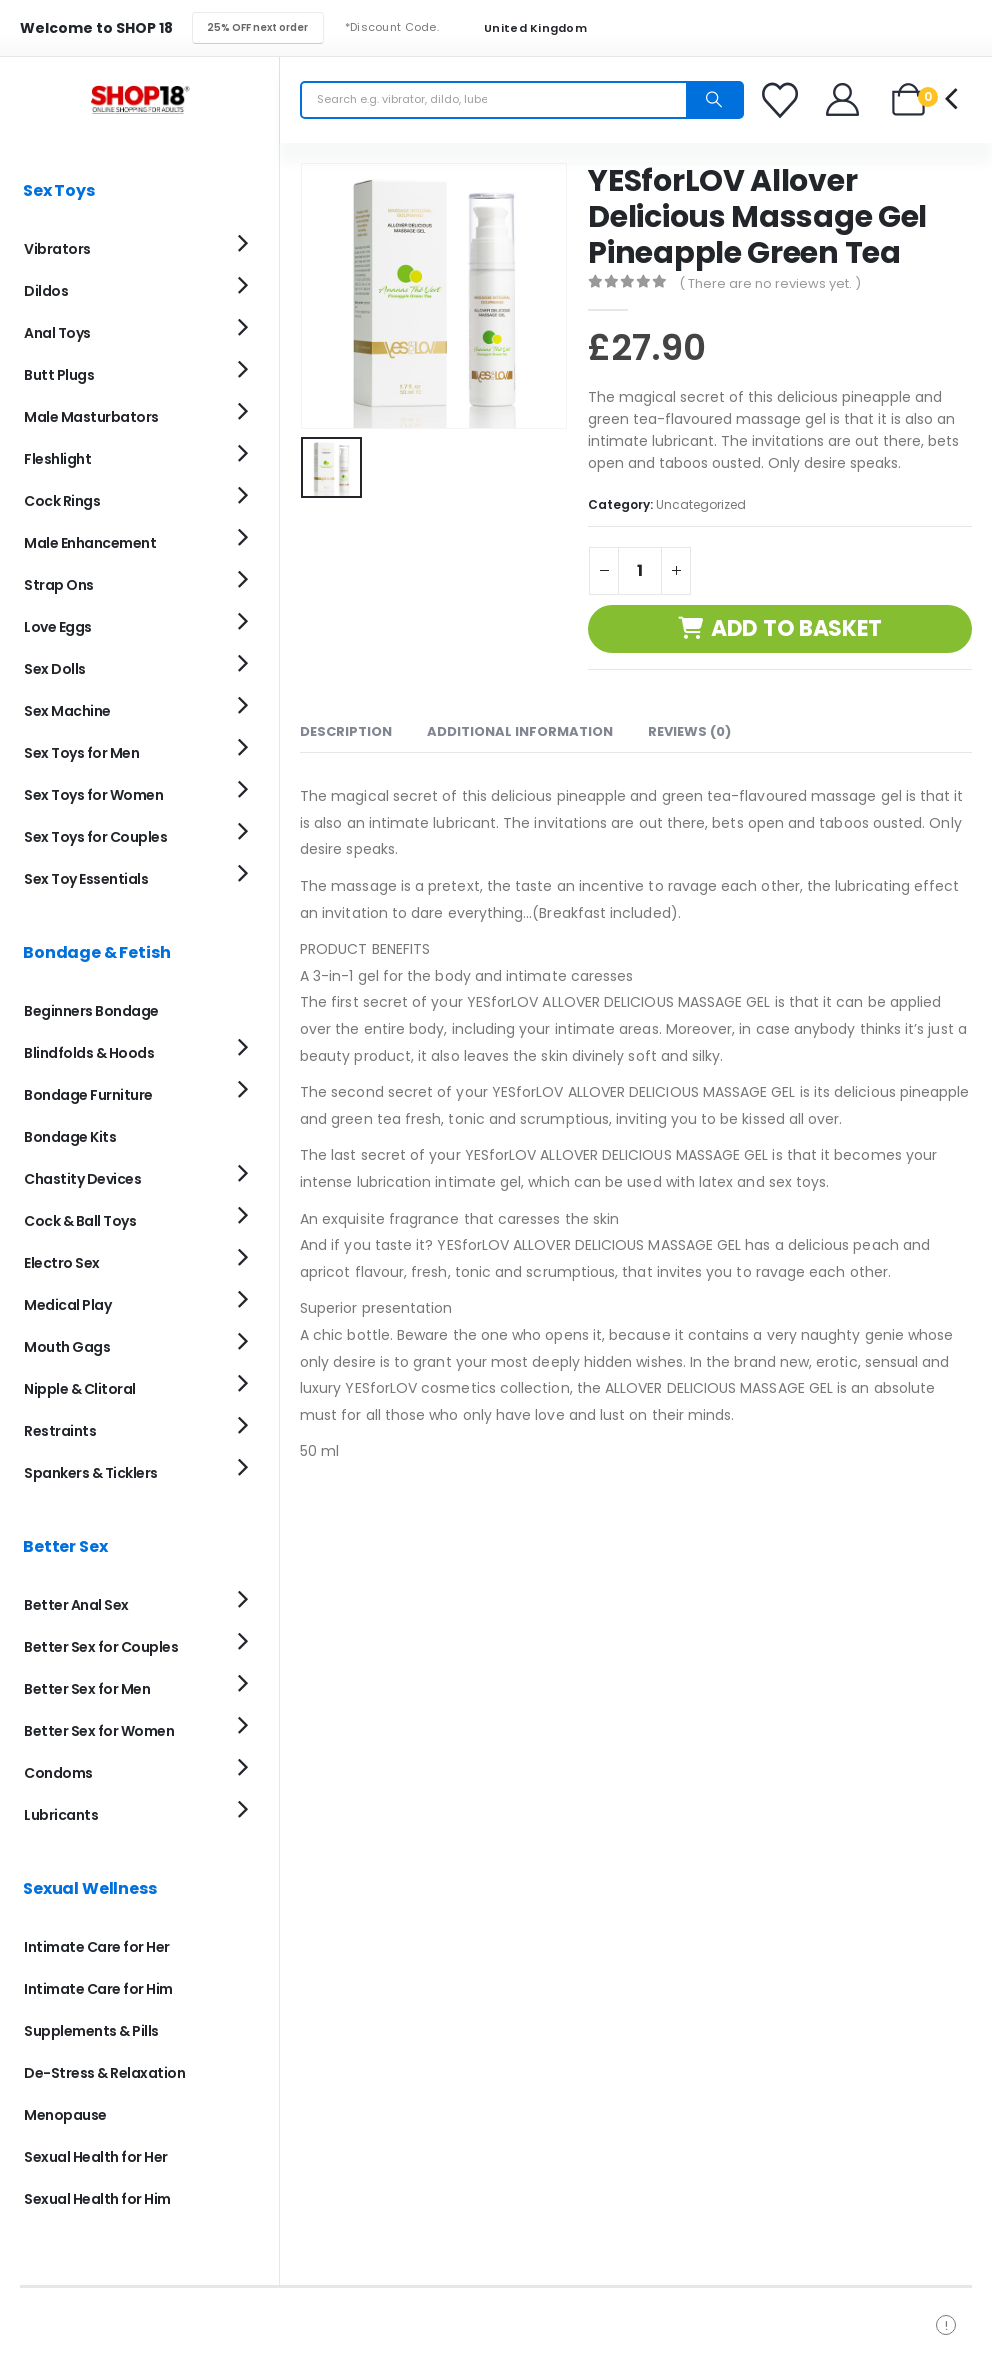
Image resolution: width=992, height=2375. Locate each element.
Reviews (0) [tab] (689, 731)
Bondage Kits (70, 1137)
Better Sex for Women (99, 1731)
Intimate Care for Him (98, 1989)
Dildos (46, 291)
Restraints (60, 1431)
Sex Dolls (55, 669)
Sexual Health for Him (97, 2199)
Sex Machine (67, 711)
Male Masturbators (91, 417)
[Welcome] (843, 99)
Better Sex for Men (87, 1689)
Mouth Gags (67, 1347)
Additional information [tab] (520, 731)
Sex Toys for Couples (95, 837)
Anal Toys (57, 333)
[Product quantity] (640, 571)
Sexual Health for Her (96, 2157)
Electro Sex (62, 1263)
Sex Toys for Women (93, 795)
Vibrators (57, 249)
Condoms (58, 1773)
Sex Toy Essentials (86, 879)
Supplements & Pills (91, 2031)
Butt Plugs (59, 375)
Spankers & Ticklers (91, 1473)
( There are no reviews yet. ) (770, 283)
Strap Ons (59, 585)
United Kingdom (523, 28)
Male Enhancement (90, 543)
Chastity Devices (82, 1179)
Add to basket (796, 628)
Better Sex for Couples (101, 1647)
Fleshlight (57, 459)
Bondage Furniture (88, 1095)
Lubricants (61, 1815)
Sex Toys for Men (81, 753)
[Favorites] (783, 100)
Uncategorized (701, 504)
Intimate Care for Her (97, 1947)
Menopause (65, 2115)
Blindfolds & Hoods (89, 1053)
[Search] (714, 100)
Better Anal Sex (76, 1605)
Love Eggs (58, 627)
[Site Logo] (140, 99)
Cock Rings (62, 501)
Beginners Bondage (91, 1011)
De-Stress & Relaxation (104, 2073)
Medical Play (67, 1305)
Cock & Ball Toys (80, 1221)
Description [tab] (346, 731)
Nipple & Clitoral (80, 1389)
